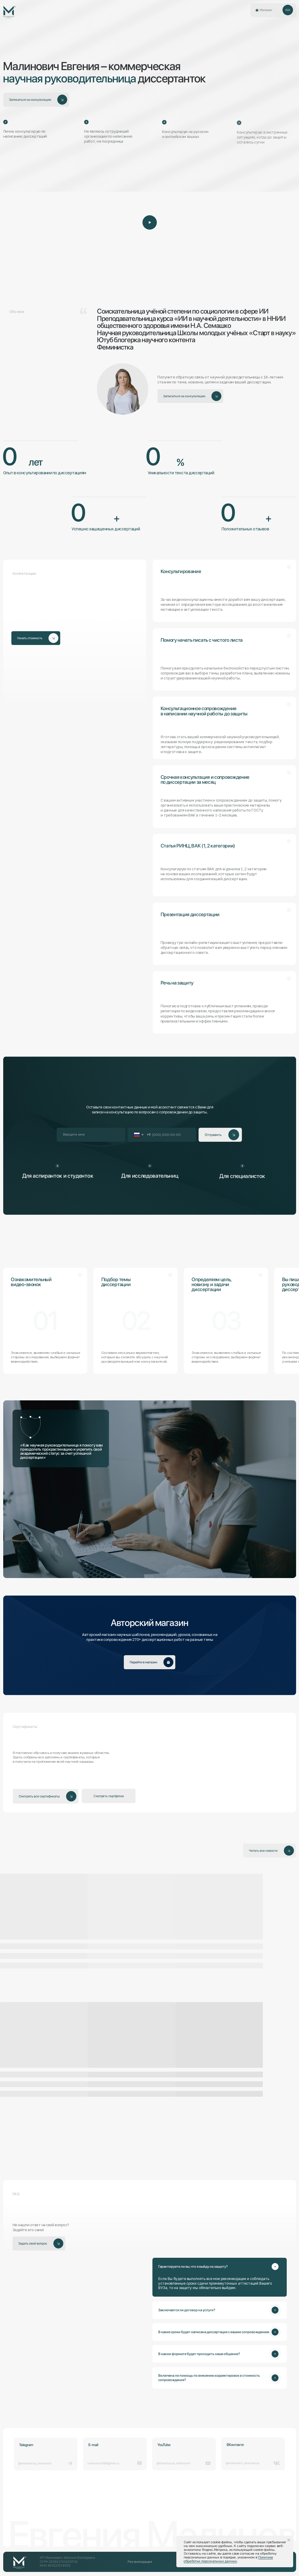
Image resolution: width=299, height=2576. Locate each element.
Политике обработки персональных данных (228, 2559)
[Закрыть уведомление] (289, 2540)
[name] (91, 1135)
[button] (287, 10)
